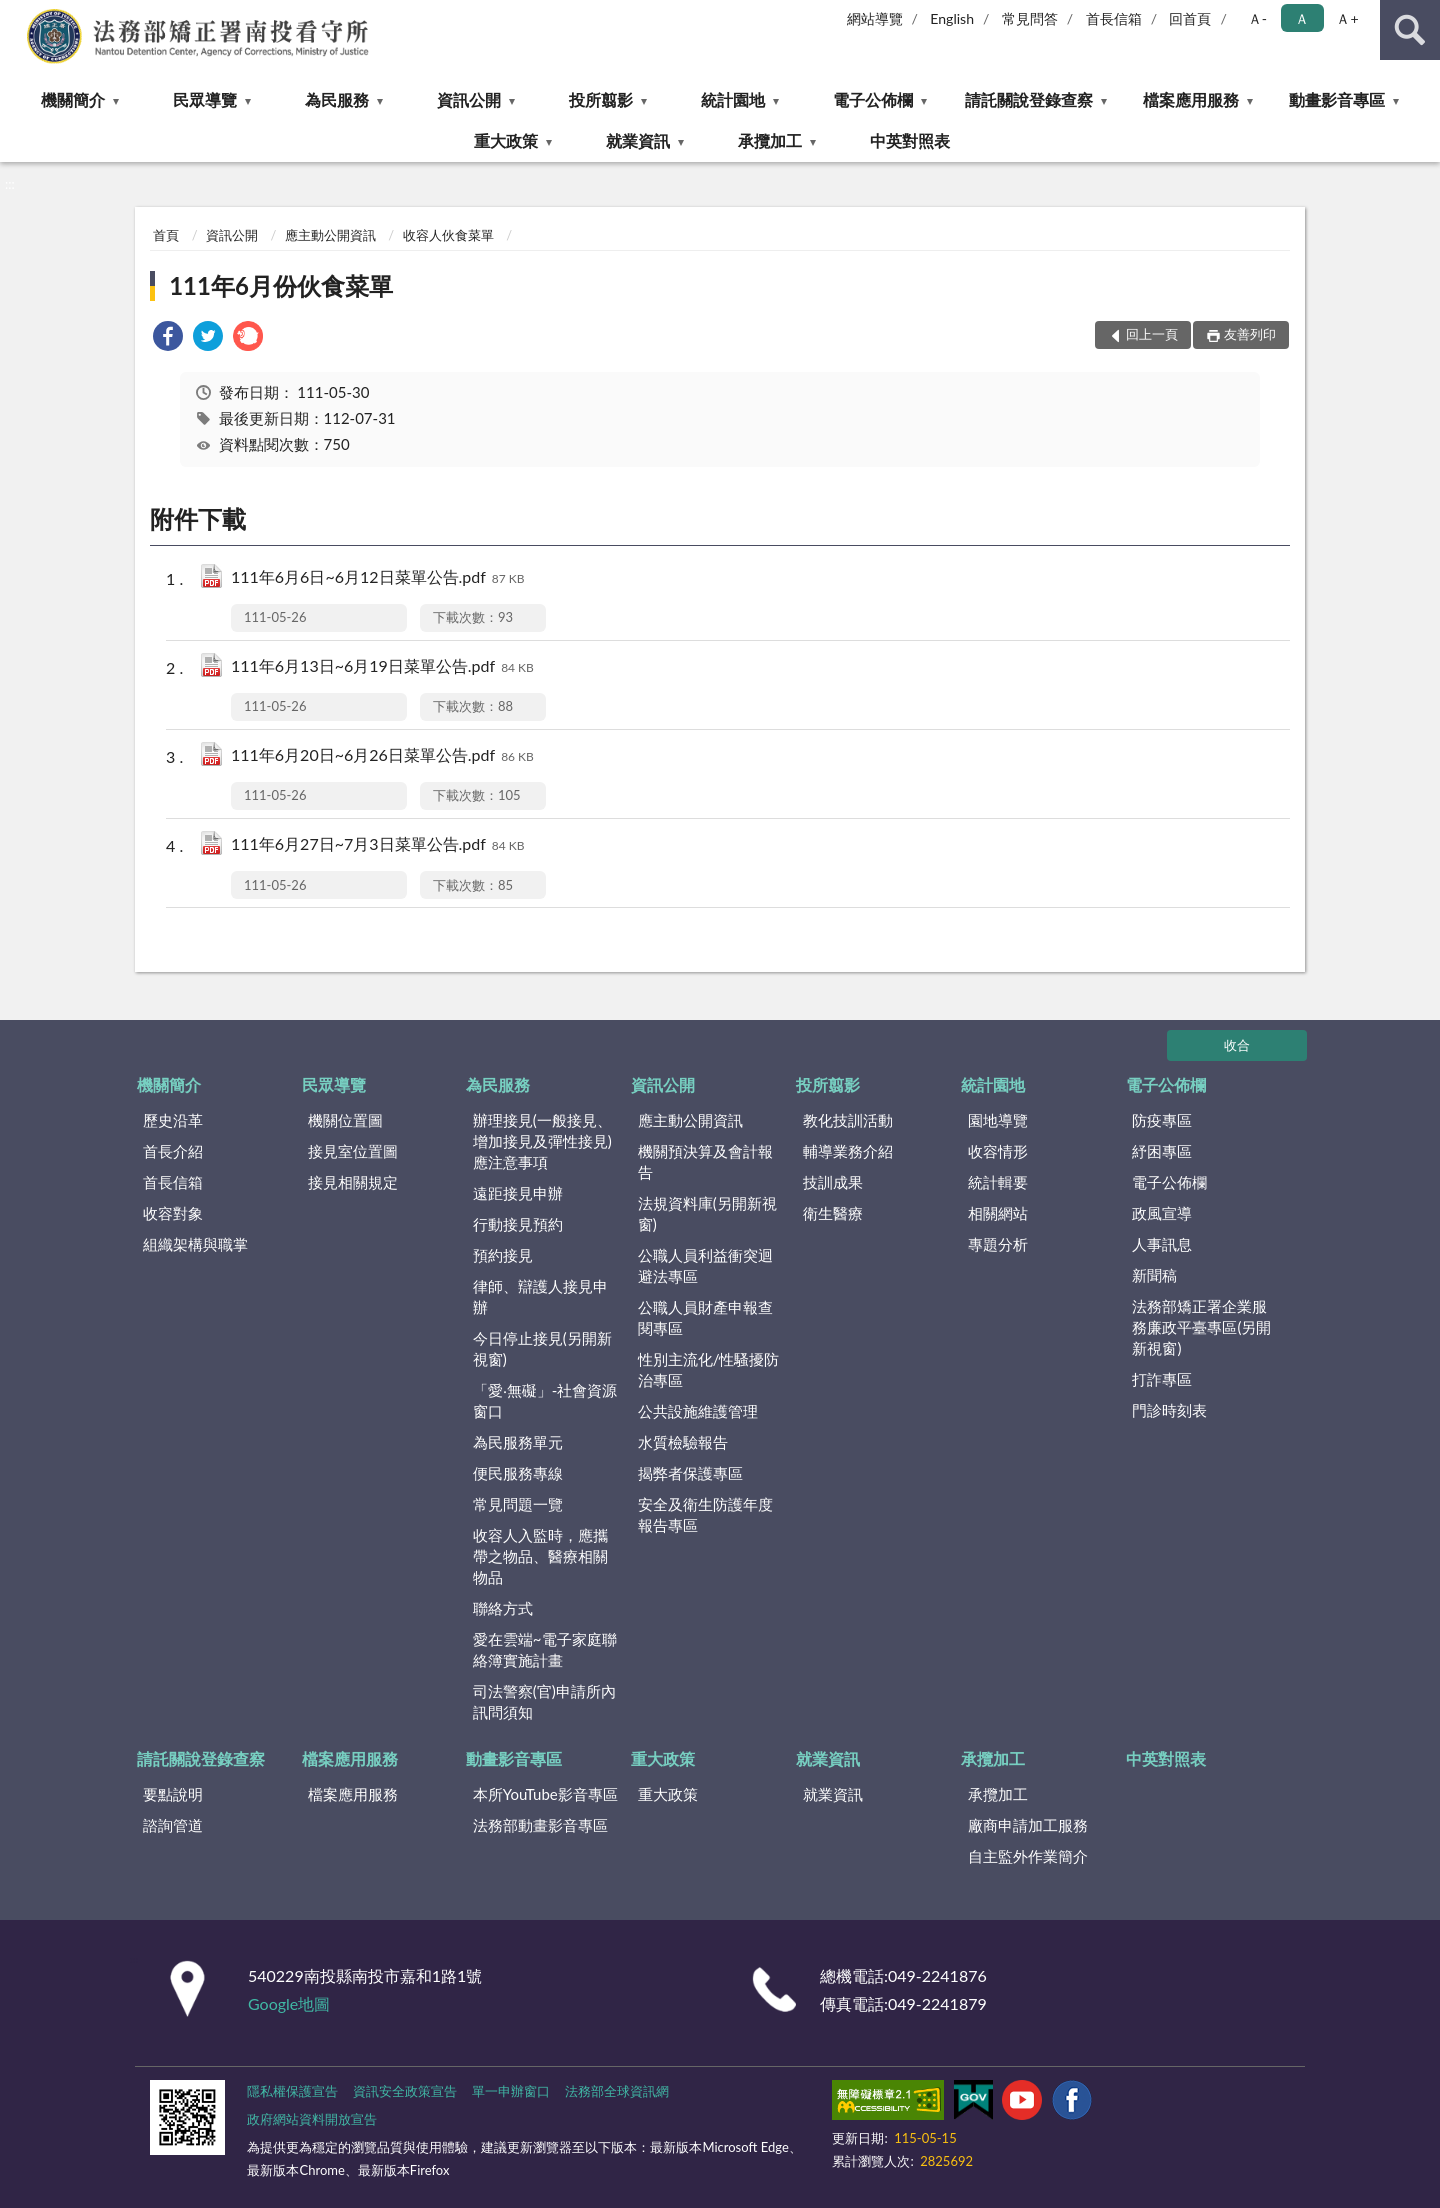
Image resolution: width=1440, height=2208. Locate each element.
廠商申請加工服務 (1028, 1825)
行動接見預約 (518, 1224)
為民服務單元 (518, 1442)
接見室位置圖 (353, 1151)
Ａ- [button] (1257, 18)
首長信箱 (1114, 18)
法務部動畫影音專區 (540, 1825)
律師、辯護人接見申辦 (540, 1296)
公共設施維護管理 (698, 1411)
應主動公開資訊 (330, 235)
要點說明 (173, 1794)
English (952, 18)
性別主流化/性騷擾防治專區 (709, 1369)
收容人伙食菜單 (448, 235)
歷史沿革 (173, 1120)
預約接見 (503, 1255)
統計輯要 (998, 1182)
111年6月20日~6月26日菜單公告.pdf (382, 756)
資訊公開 (469, 99)
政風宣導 (1162, 1213)
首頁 (166, 235)
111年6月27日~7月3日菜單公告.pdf (378, 845)
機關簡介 (73, 99)
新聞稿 (1154, 1275)
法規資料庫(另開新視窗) (707, 1213)
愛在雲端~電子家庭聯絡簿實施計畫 (545, 1649)
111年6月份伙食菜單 (281, 285)
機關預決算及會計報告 (705, 1161)
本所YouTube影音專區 (545, 1794)
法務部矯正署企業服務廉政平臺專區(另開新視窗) (1201, 1327)
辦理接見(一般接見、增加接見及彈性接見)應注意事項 (542, 1141)
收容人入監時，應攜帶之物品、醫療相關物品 (540, 1556)
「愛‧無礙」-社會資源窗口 (545, 1400)
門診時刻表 (1169, 1410)
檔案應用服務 (1191, 99)
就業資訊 (638, 140)
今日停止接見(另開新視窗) (542, 1348)
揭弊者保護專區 (690, 1473)
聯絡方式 (503, 1608)
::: (16, 15)
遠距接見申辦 (518, 1193)
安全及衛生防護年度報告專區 (705, 1514)
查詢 (1410, 30)
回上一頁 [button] (1152, 334)
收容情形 (998, 1151)
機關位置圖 (345, 1120)
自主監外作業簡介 (1028, 1856)
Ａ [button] (1302, 18)
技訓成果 (833, 1182)
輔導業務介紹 (848, 1151)
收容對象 (173, 1213)
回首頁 (1190, 18)
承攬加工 (770, 140)
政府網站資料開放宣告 (312, 2119)
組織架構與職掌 (195, 1244)
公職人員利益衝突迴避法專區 (705, 1265)
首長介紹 (173, 1151)
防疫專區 (1162, 1120)
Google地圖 (289, 2003)
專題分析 (998, 1244)
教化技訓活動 (848, 1120)
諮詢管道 (173, 1825)
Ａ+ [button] (1347, 18)
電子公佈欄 (873, 99)
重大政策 (506, 140)
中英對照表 (910, 140)
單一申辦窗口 (511, 2091)
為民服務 (337, 99)
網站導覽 (875, 18)
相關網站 (998, 1213)
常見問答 (1030, 18)
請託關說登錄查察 (1029, 99)
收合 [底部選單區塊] (1237, 1045)
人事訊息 (1162, 1244)
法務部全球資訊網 (617, 2091)
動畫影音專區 (1337, 99)
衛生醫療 (833, 1213)
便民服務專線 (518, 1473)
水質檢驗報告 (683, 1442)
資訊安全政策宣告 (405, 2091)
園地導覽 (998, 1120)
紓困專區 (1162, 1151)
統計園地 (733, 99)
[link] (168, 338)
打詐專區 (1162, 1379)
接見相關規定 (353, 1182)
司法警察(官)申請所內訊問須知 (544, 1701)
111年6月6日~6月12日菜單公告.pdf (378, 578)
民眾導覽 (205, 99)
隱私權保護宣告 (292, 2091)
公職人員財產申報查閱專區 (705, 1317)
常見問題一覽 (518, 1504)
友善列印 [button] (1250, 334)
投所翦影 (601, 99)
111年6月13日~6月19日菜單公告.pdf (382, 667)
